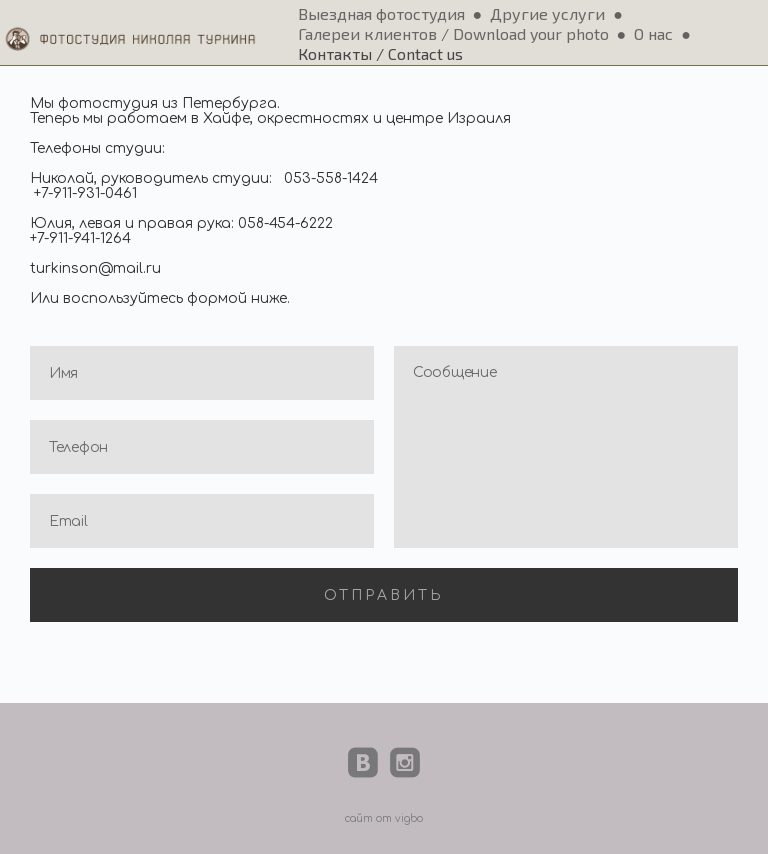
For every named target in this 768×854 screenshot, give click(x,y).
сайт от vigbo (384, 818)
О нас (653, 33)
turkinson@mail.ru (95, 268)
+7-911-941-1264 (80, 238)
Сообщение (566, 447)
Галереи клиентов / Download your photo (453, 33)
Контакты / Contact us (380, 53)
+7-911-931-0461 (85, 193)
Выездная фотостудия (381, 13)
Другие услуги (547, 13)
